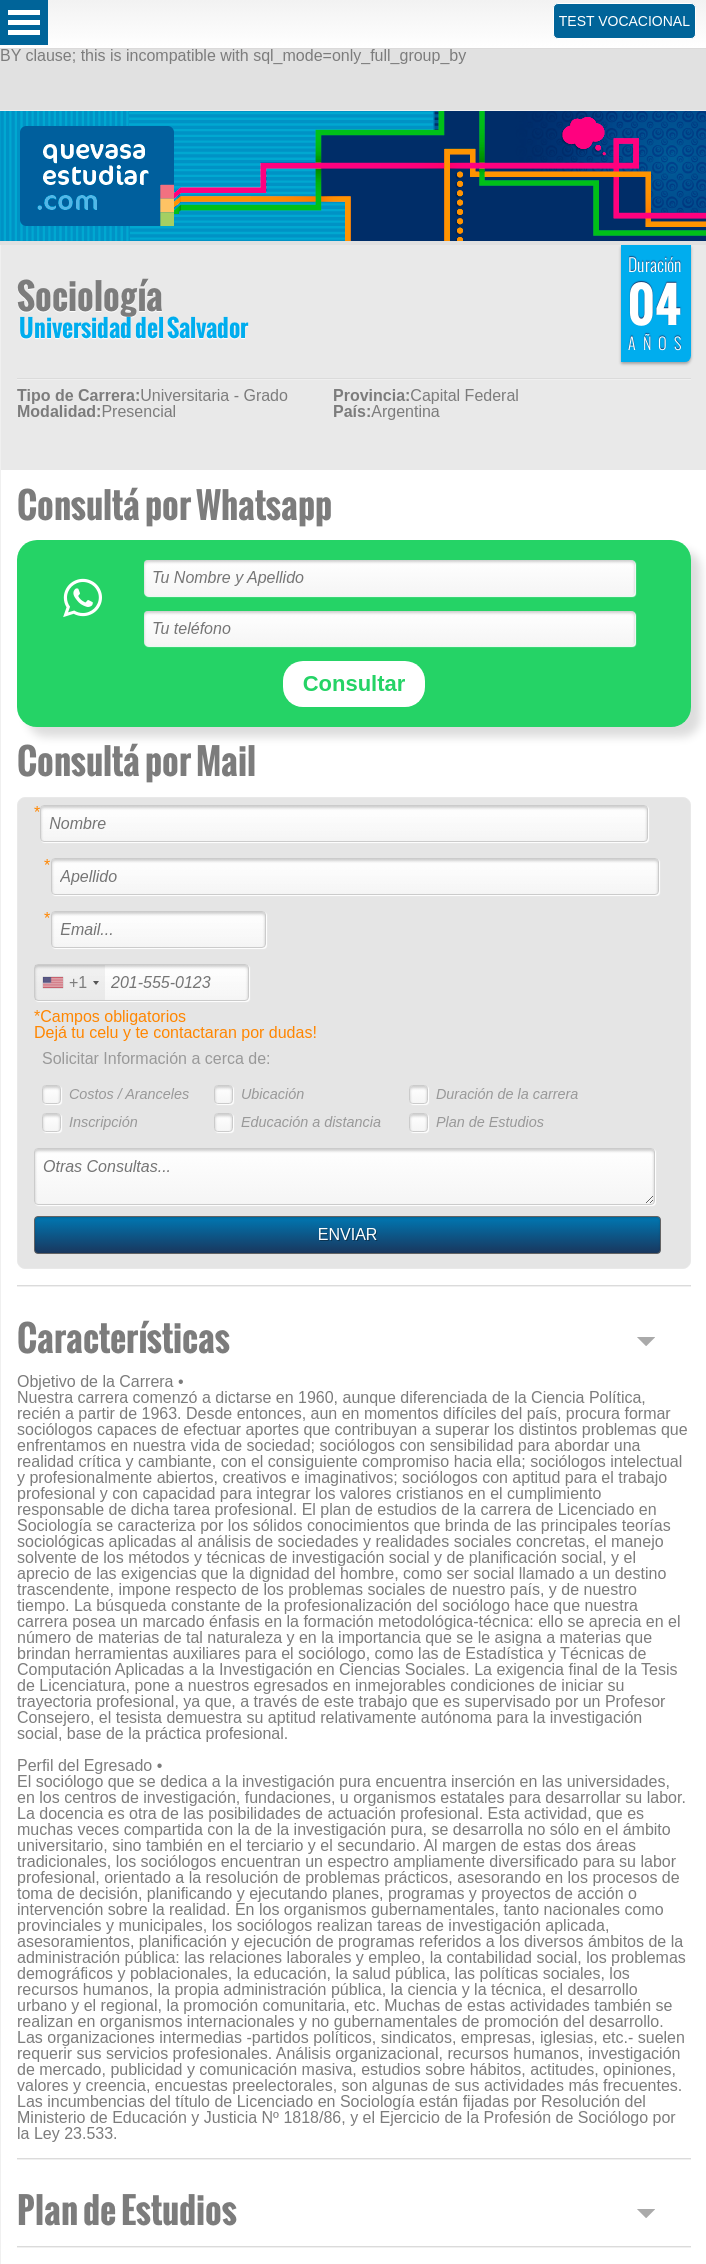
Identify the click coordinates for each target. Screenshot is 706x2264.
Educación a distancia (311, 1122)
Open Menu (24, 22)
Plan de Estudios (490, 1122)
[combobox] (70, 982)
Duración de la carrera (507, 1094)
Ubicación (272, 1094)
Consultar (354, 683)
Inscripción (103, 1122)
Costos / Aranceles (129, 1094)
